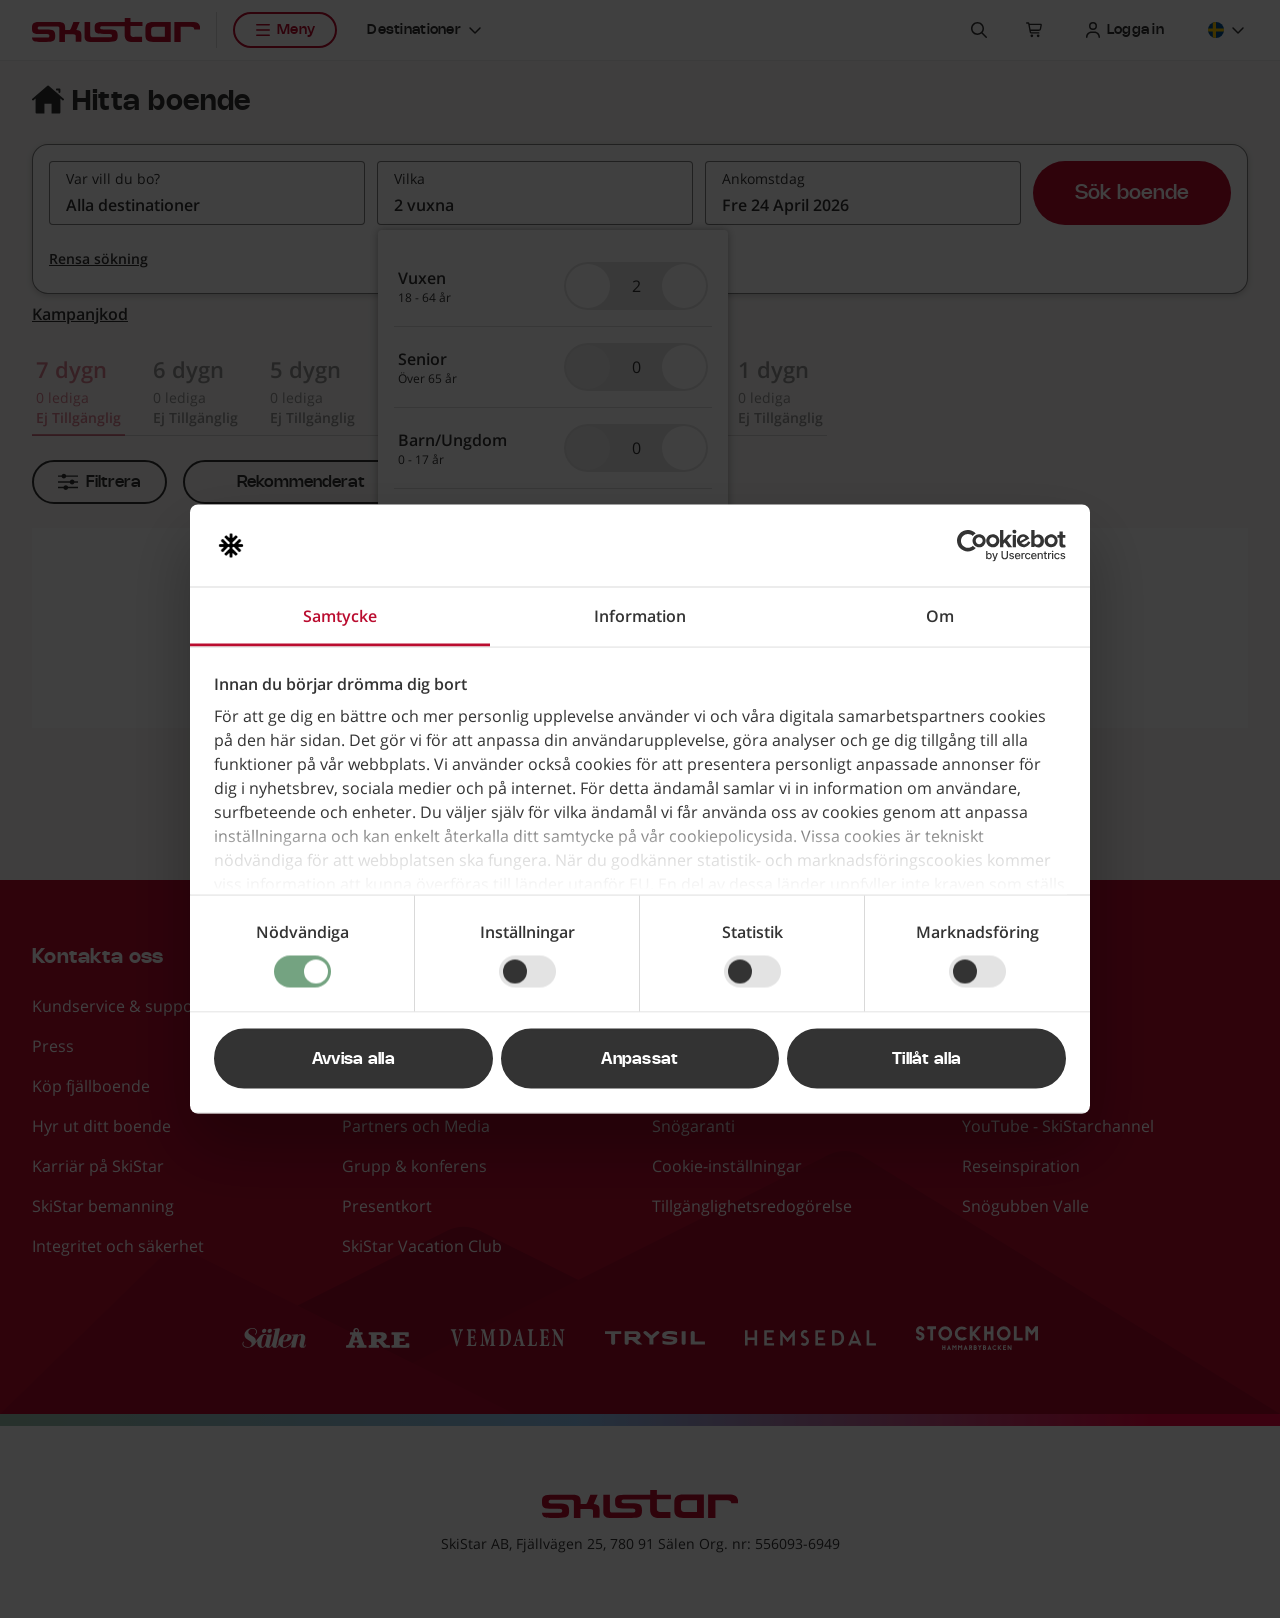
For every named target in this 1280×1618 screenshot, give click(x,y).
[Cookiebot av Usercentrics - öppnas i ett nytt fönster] (978, 546)
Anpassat (640, 1059)
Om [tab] (940, 616)
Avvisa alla (354, 1059)
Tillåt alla (927, 1059)
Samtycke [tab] (340, 616)
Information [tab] (640, 616)
